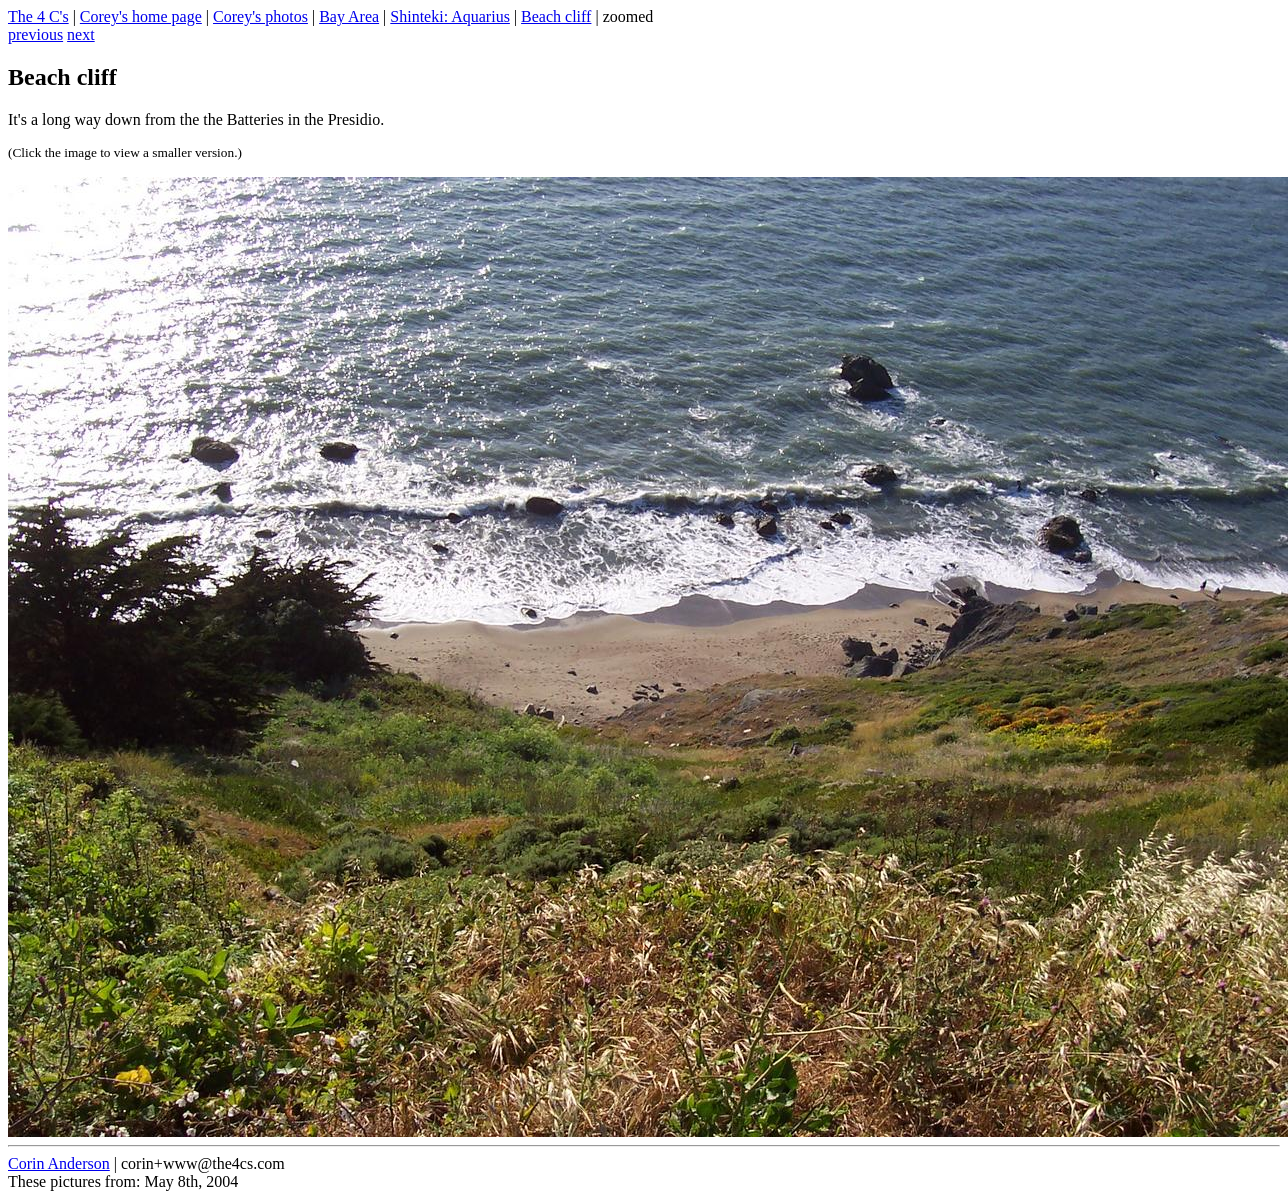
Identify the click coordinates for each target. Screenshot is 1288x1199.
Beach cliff (556, 16)
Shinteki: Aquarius (450, 16)
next (81, 34)
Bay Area (349, 16)
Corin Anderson (59, 1163)
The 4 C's (38, 16)
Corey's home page (141, 16)
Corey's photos (260, 16)
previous (35, 34)
